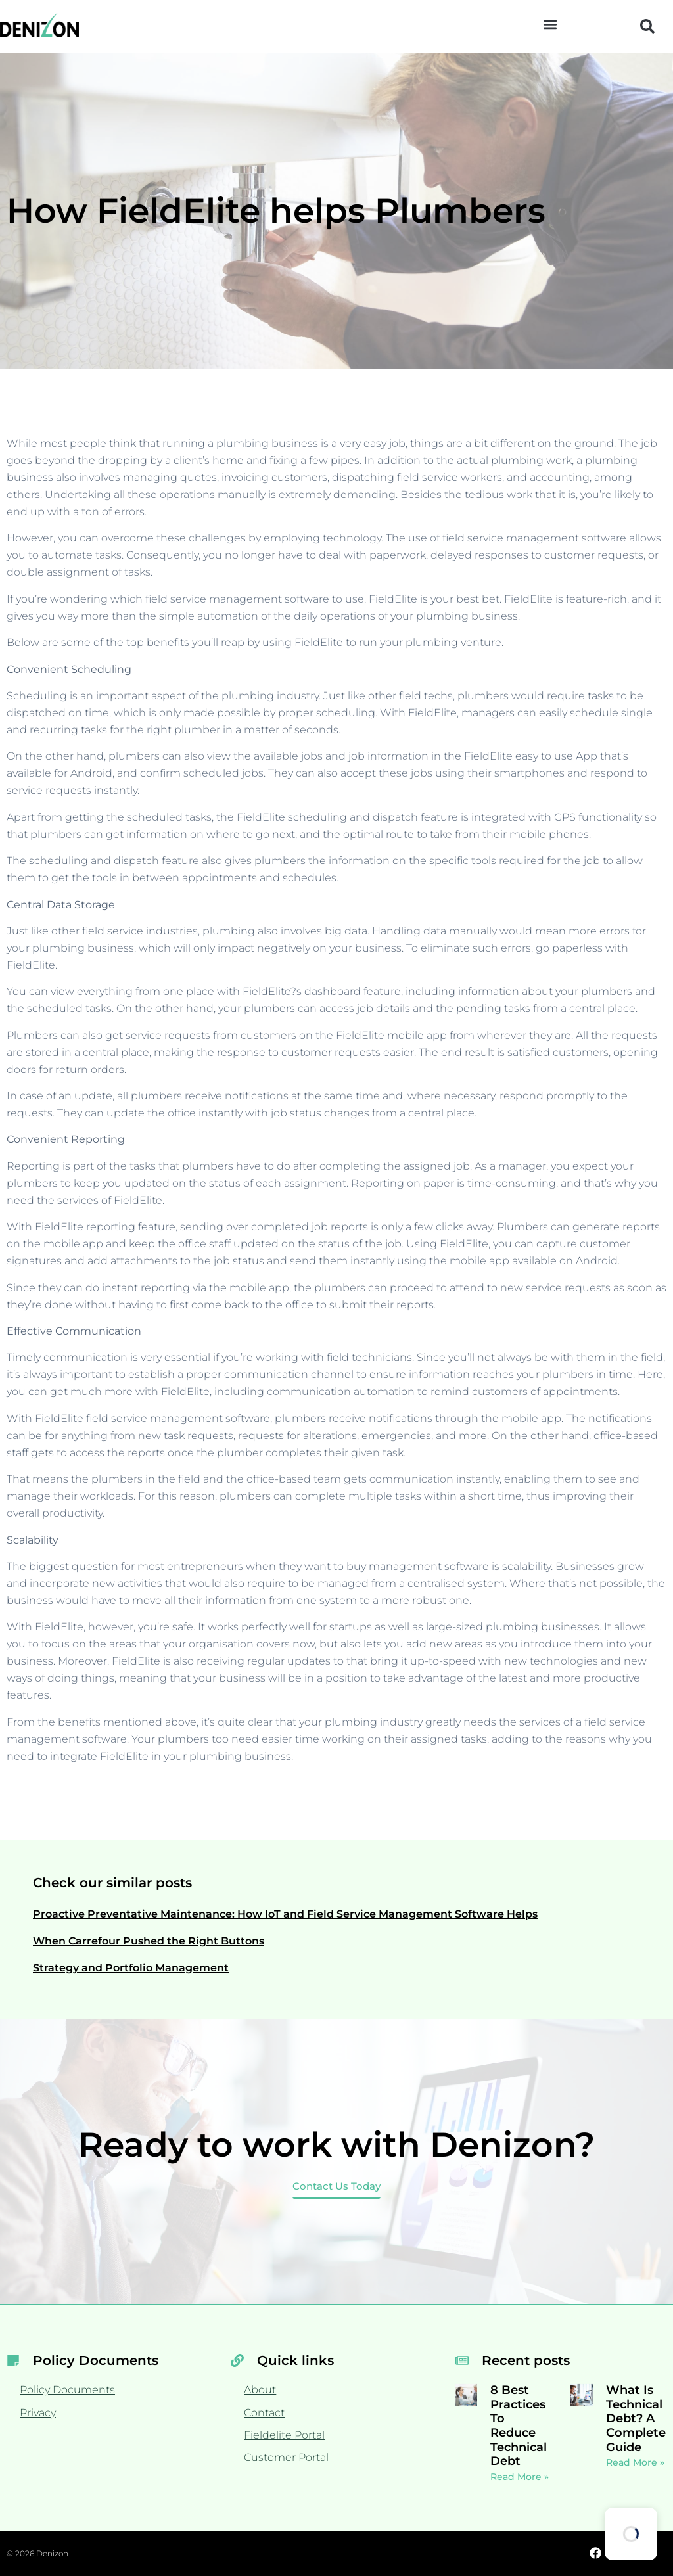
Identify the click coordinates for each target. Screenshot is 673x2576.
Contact (264, 2412)
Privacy (38, 2412)
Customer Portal (286, 2457)
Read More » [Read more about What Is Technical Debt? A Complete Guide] (635, 2462)
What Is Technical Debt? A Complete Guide (636, 2418)
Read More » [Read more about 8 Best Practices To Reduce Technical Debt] (519, 2477)
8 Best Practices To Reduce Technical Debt (518, 2425)
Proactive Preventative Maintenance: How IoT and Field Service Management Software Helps (285, 1914)
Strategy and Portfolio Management (131, 1968)
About (260, 2389)
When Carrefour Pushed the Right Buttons (148, 1941)
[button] (550, 24)
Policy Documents (67, 2389)
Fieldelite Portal (284, 2435)
